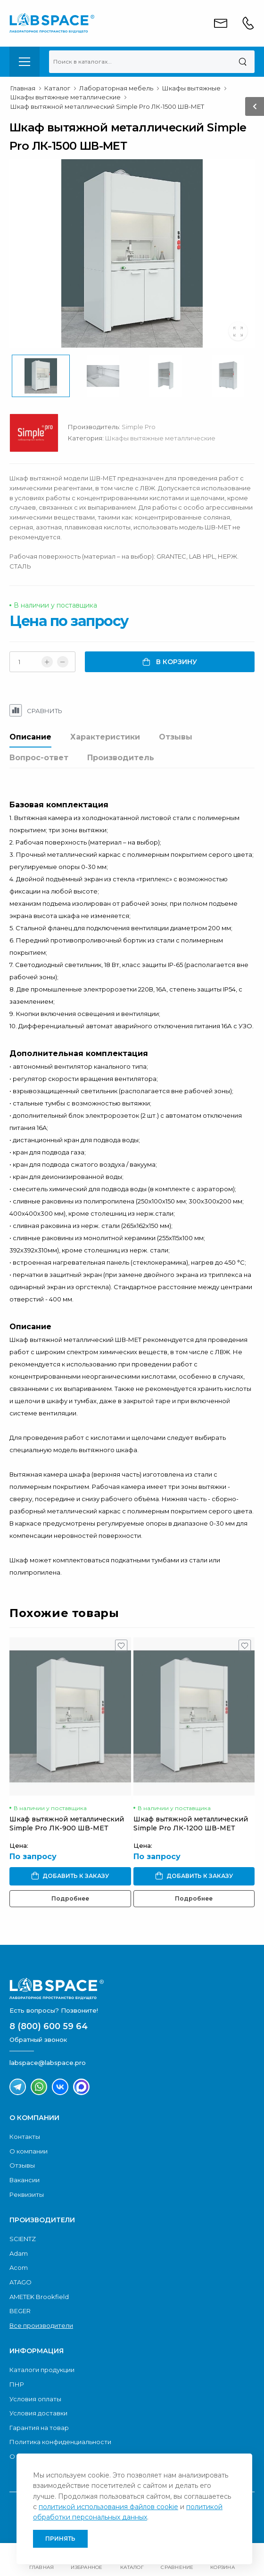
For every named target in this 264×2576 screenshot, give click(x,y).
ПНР (16, 2384)
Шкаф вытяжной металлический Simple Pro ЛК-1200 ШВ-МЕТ (190, 1823)
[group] (132, 253)
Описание (30, 736)
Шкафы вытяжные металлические (160, 438)
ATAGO (20, 2282)
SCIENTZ (22, 2239)
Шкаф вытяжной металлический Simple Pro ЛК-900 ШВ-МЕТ (66, 1823)
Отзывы (175, 736)
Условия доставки (38, 2413)
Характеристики (105, 736)
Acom (18, 2267)
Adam (18, 2253)
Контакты (24, 2136)
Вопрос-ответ (38, 757)
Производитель (120, 757)
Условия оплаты (35, 2399)
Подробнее (70, 1898)
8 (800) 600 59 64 (48, 2026)
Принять (60, 2538)
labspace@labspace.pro (47, 2062)
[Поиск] (243, 61)
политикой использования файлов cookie (108, 2507)
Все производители (41, 2325)
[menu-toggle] (24, 62)
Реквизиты (26, 2194)
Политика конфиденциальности (60, 2442)
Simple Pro (139, 427)
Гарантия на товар (39, 2427)
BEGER (20, 2311)
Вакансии (24, 2180)
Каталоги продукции (41, 2369)
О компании (28, 2151)
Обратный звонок (38, 2039)
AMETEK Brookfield (39, 2296)
